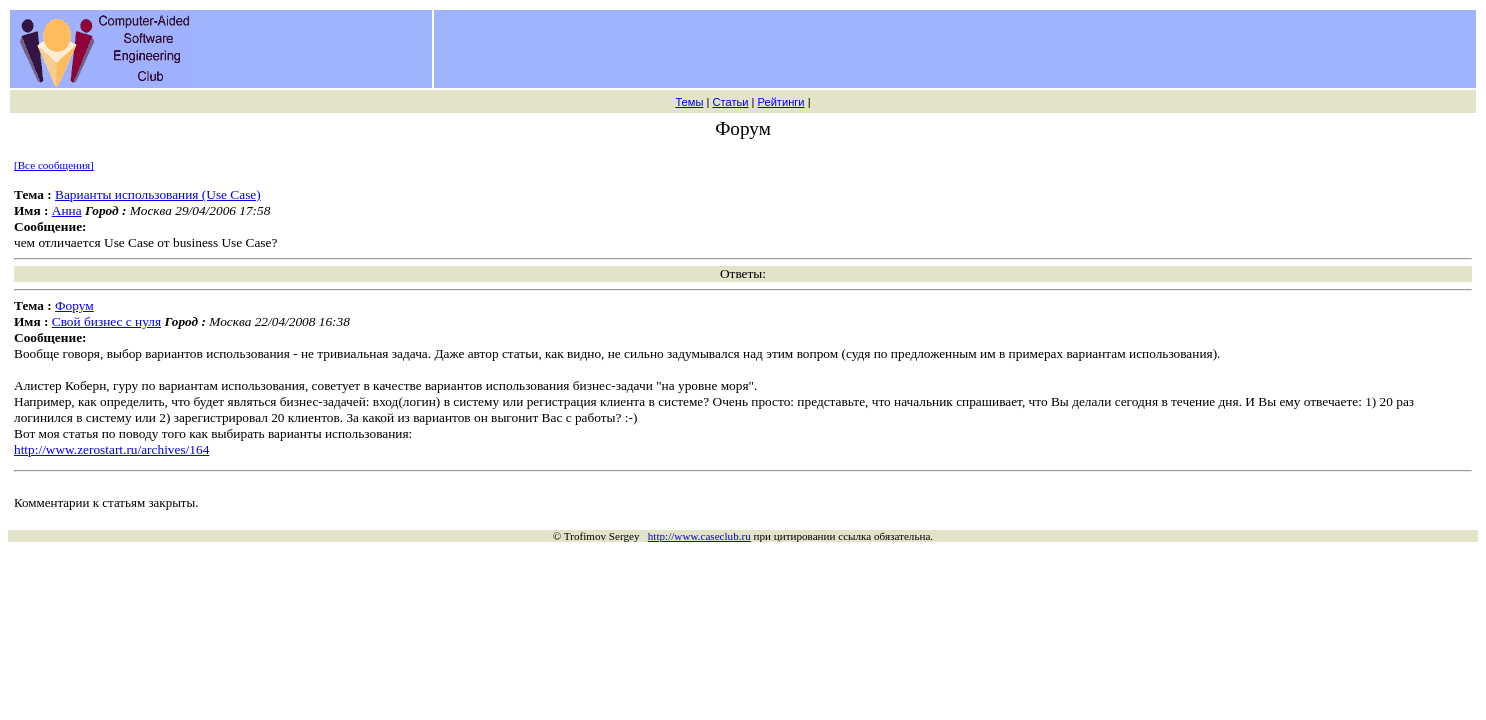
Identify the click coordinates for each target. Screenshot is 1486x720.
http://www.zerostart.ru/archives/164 (111, 449)
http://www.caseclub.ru (699, 536)
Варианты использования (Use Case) (158, 194)
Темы (689, 102)
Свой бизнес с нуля (106, 321)
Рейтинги (781, 102)
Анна (67, 210)
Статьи (730, 102)
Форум (74, 305)
